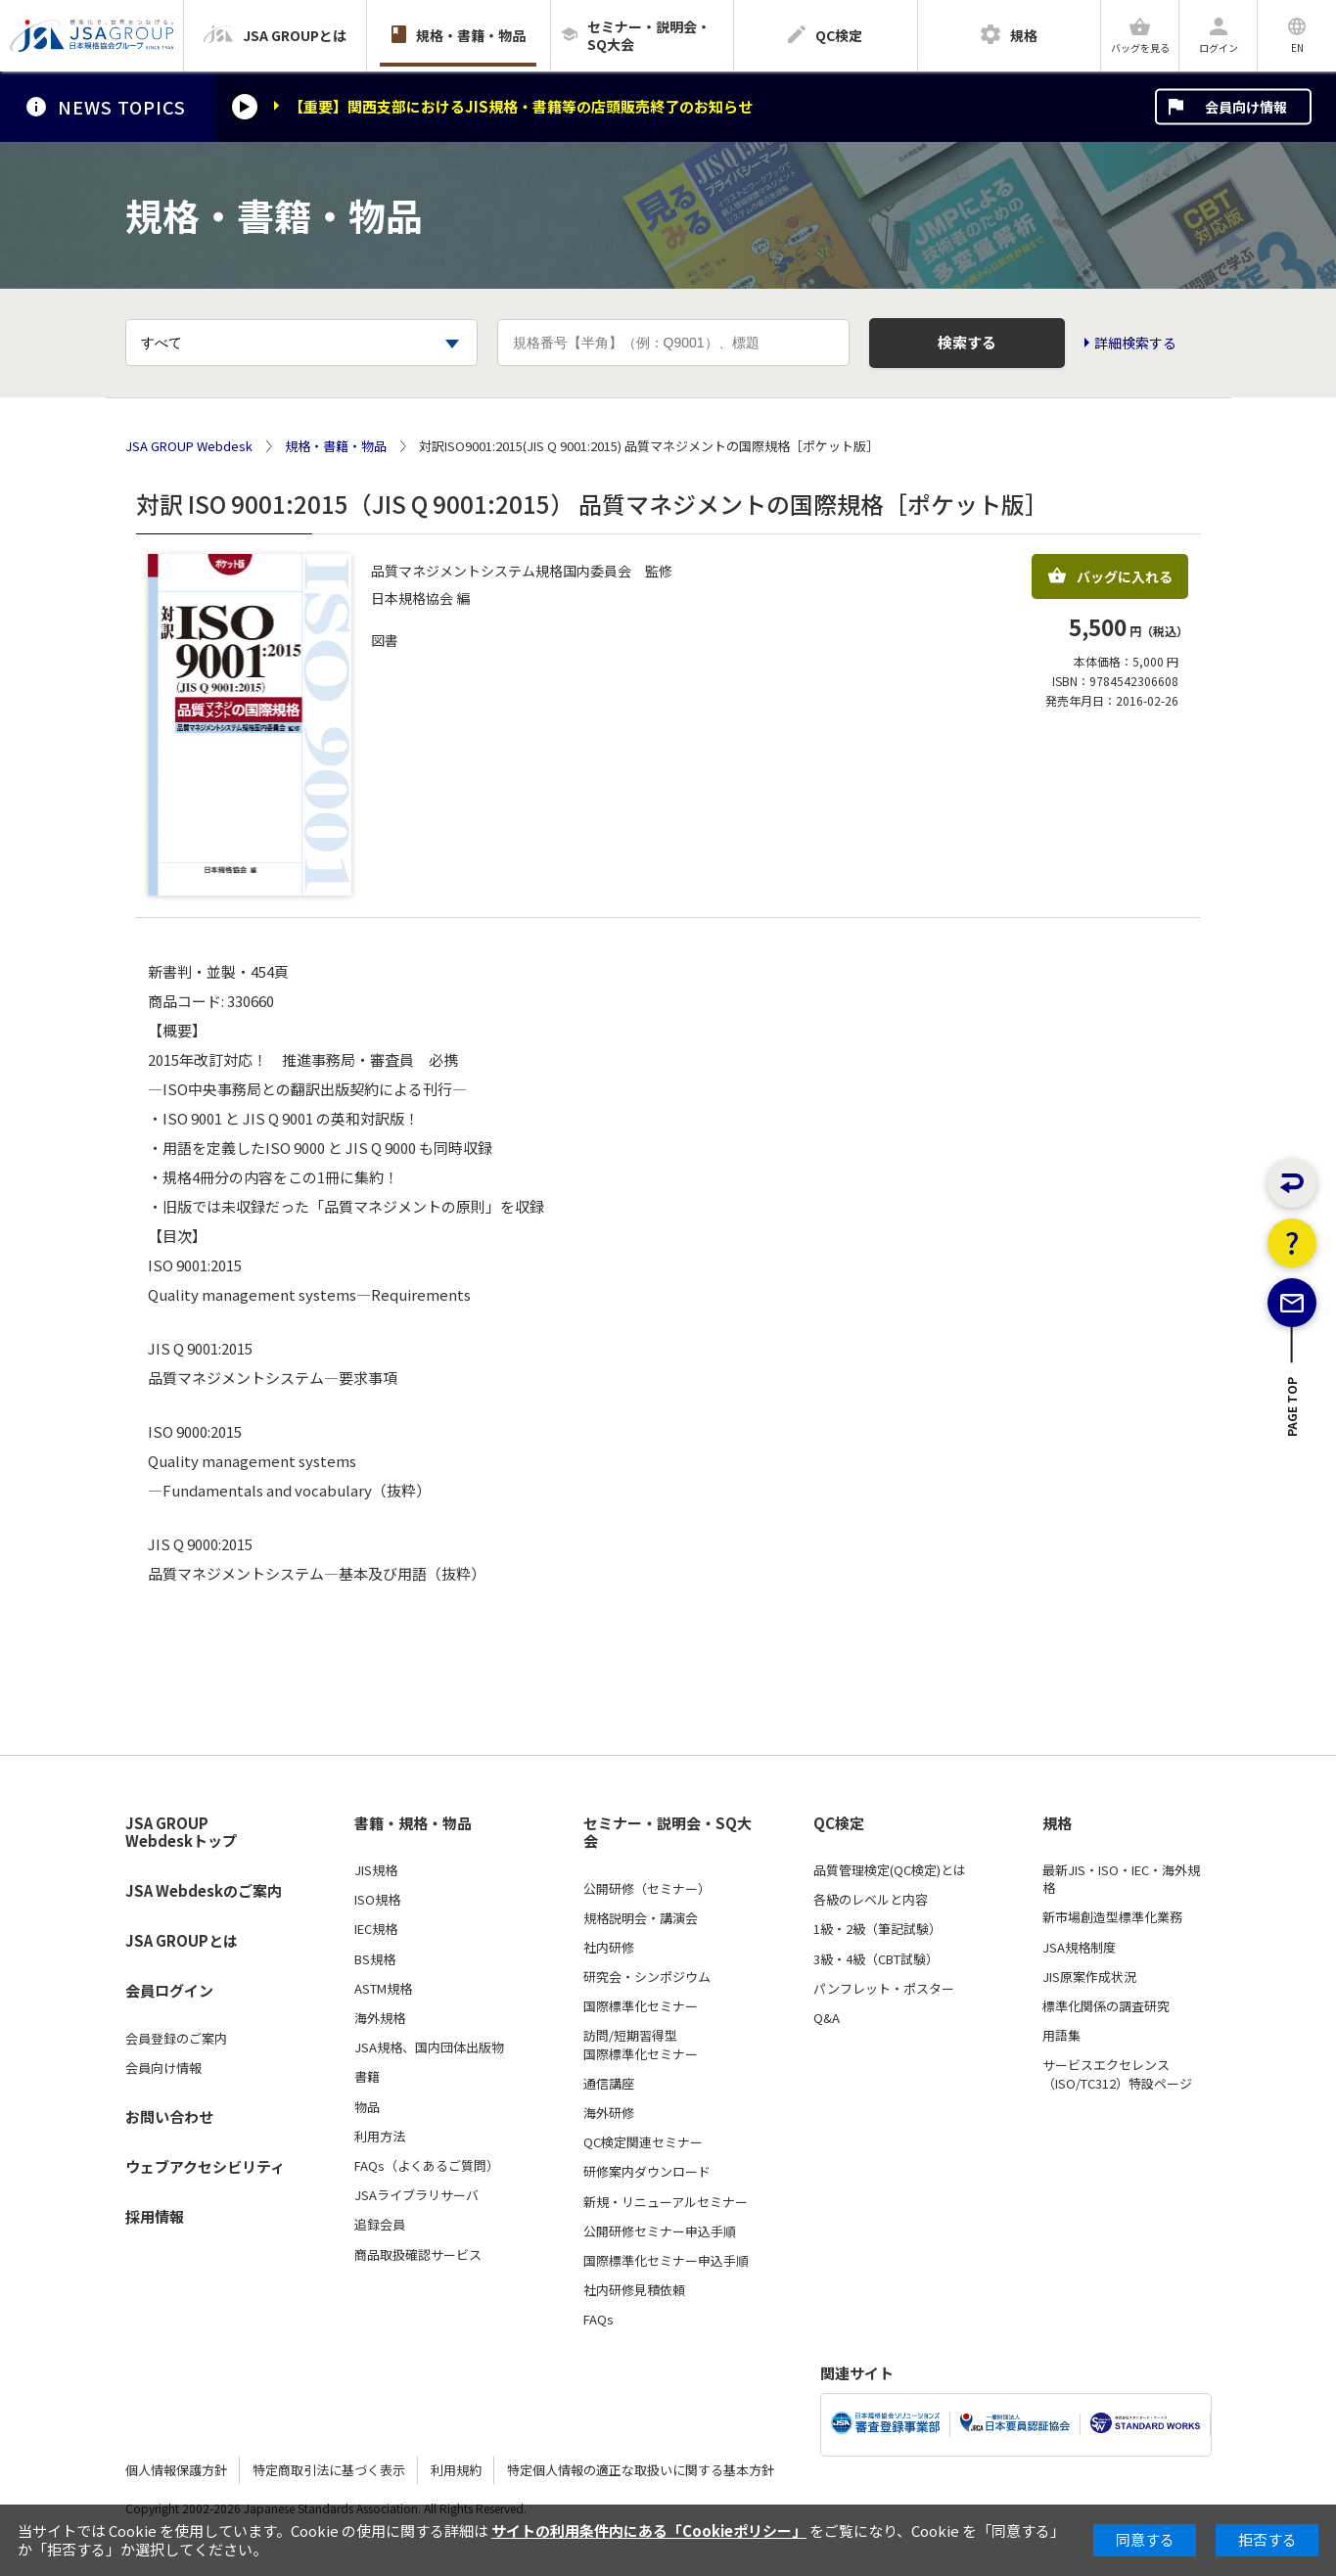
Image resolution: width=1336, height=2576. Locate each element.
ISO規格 (377, 1900)
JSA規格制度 (1079, 1947)
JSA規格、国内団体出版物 (429, 2047)
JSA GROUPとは (181, 1940)
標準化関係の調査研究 (1106, 2006)
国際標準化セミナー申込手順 (666, 2261)
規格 (1057, 1823)
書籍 (367, 2077)
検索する (967, 342)
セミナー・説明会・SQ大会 (667, 1833)
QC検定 (838, 1823)
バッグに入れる (1110, 576)
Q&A (826, 2018)
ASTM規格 (383, 1989)
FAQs (598, 2319)
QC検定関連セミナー (643, 2142)
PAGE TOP (1292, 1452)
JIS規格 (375, 1870)
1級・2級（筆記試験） (877, 1929)
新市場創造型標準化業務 (1112, 1917)
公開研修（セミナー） (647, 1889)
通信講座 (608, 2084)
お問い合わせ (169, 2116)
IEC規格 (375, 1929)
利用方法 (379, 2136)
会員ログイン (169, 1990)
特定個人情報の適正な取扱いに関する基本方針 (640, 2470)
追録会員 (379, 2224)
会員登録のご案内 (176, 2038)
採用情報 (154, 2216)
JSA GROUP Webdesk (189, 446)
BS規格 (374, 1959)
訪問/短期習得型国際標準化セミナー (640, 2044)
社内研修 (608, 1947)
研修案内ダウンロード (647, 2172)
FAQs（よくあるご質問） (426, 2166)
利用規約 (456, 2470)
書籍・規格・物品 (413, 1823)
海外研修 (608, 2113)
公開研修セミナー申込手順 (659, 2231)
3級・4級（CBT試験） (876, 1959)
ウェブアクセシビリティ (205, 2166)
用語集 (1061, 2036)
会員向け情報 (1246, 106)
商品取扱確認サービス (418, 2255)
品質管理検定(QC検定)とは (889, 1870)
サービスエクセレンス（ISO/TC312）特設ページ (1117, 2074)
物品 (367, 2107)
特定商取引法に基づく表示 (329, 2470)
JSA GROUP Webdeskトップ (181, 1833)
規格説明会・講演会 (640, 1918)
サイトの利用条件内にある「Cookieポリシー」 (648, 2530)
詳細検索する (1135, 343)
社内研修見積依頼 (634, 2290)
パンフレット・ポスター (883, 1989)
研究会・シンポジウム (647, 1977)
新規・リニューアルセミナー (665, 2202)
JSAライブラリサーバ (416, 2195)
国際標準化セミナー (640, 2006)
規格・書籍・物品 (336, 446)
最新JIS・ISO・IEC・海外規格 (1121, 1879)
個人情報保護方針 (176, 2470)
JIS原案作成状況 (1089, 1977)
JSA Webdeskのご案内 (203, 1890)
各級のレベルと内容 (870, 1900)
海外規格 (379, 2018)
